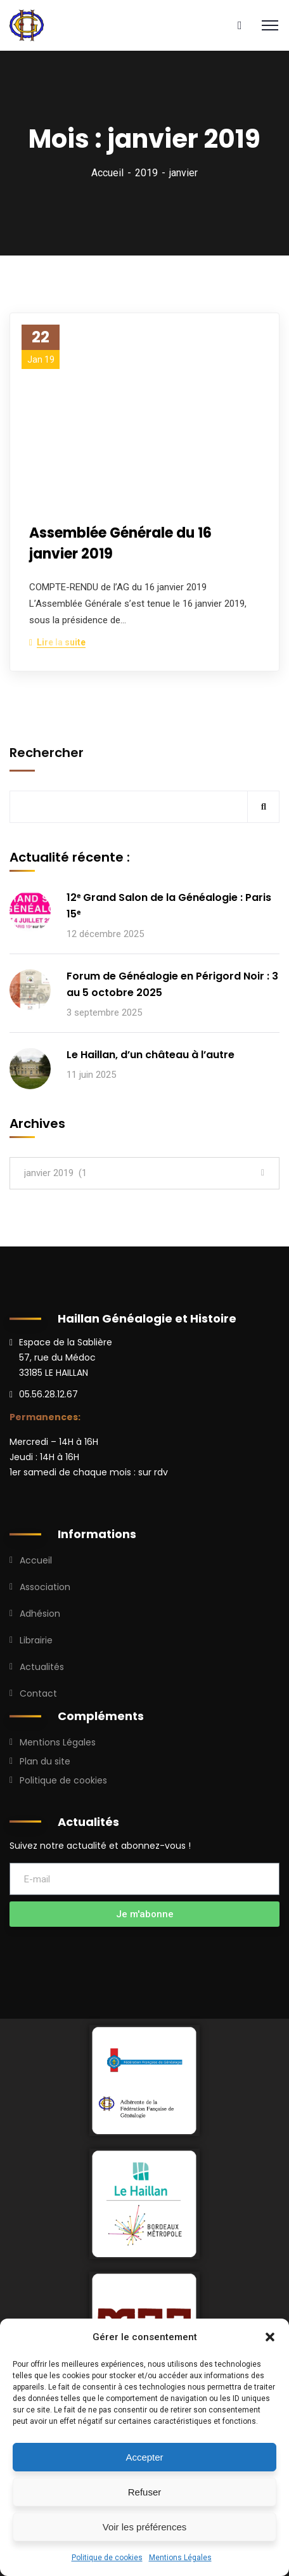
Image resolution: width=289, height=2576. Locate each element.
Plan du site (45, 1761)
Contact (38, 1693)
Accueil (107, 173)
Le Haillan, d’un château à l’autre (150, 1054)
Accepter (144, 2457)
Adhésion (40, 1613)
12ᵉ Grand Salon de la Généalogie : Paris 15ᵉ (169, 905)
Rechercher (47, 752)
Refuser (145, 2492)
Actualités (42, 1666)
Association (45, 1587)
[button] (270, 2337)
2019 (146, 173)
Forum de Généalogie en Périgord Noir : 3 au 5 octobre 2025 (172, 984)
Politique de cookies (107, 2557)
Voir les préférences (145, 2526)
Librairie (36, 1640)
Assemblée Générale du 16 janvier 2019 (120, 543)
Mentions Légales (180, 2557)
